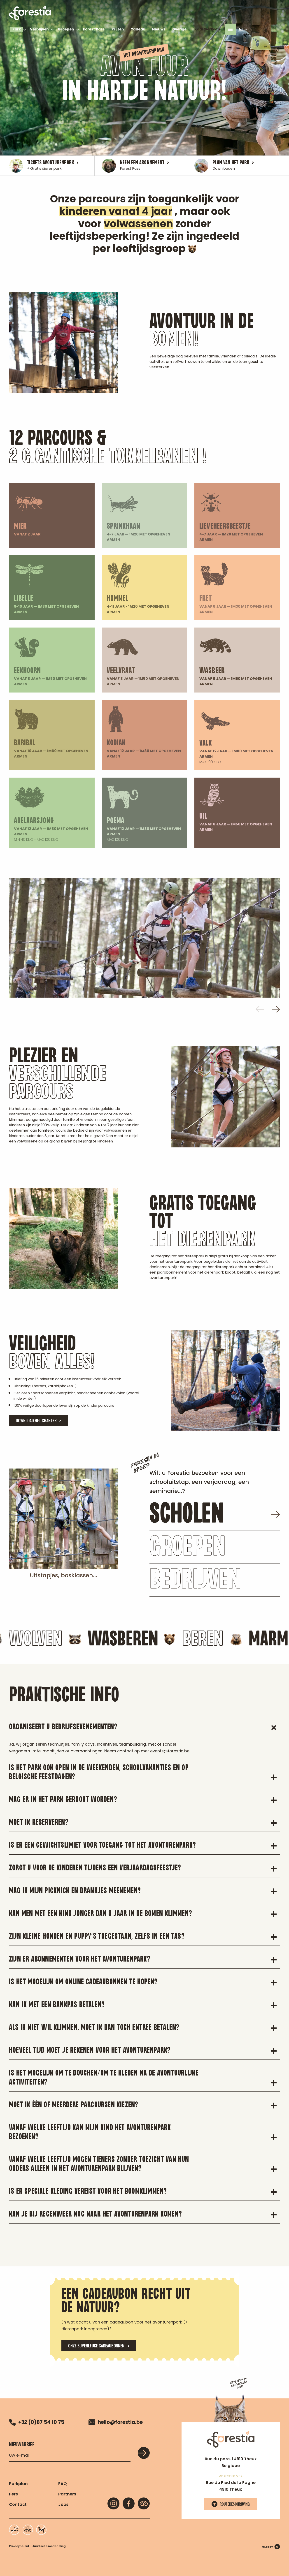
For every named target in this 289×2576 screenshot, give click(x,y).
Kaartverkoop (207, 29)
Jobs (63, 2504)
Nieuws (158, 29)
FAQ (62, 2483)
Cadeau (138, 29)
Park (16, 29)
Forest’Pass (94, 29)
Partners (67, 2494)
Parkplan (18, 2483)
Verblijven (39, 29)
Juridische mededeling (49, 2546)
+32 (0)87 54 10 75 (36, 2422)
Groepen (66, 29)
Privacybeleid (19, 2546)
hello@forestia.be (116, 2422)
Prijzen (118, 29)
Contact (18, 2504)
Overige (179, 29)
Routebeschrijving (231, 2504)
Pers (13, 2494)
